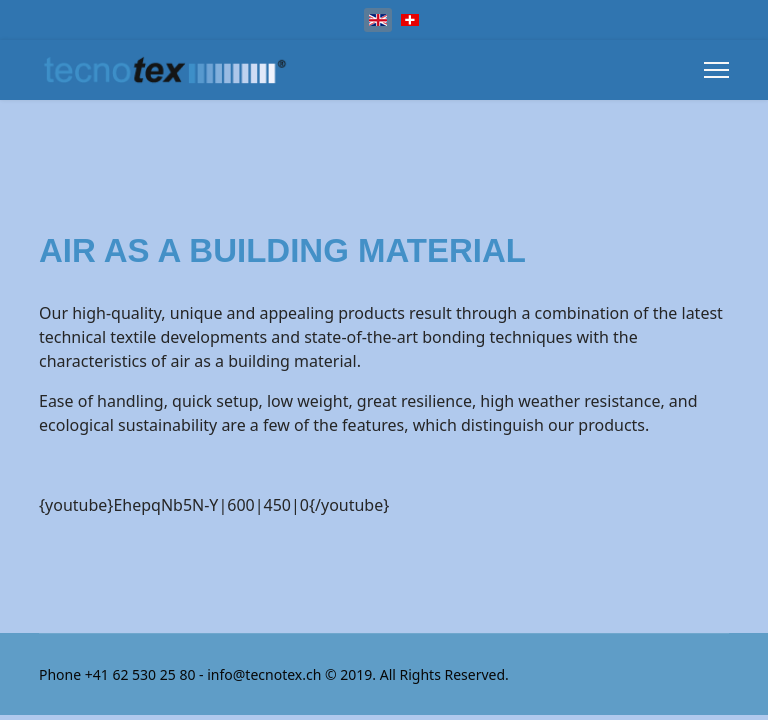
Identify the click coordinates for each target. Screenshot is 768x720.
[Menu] (716, 70)
